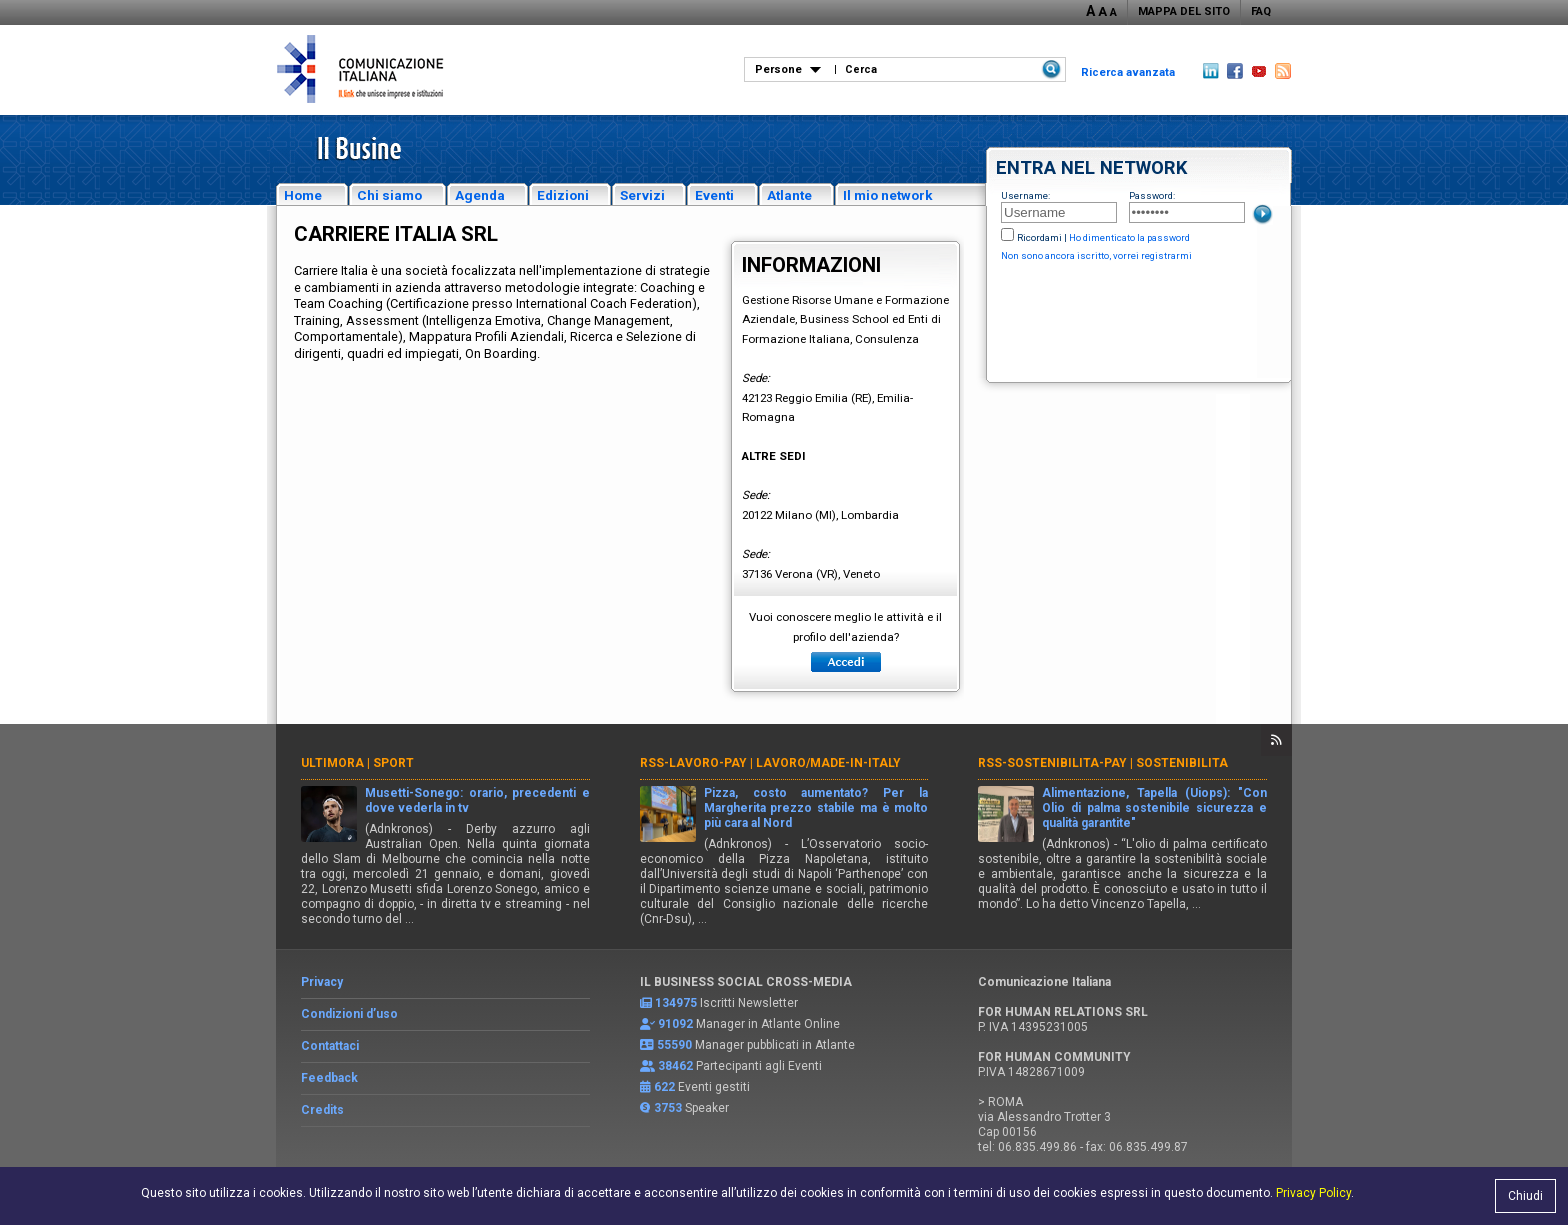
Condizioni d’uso (349, 1014)
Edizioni (563, 195)
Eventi (714, 195)
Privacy (322, 982)
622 (664, 1087)
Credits (322, 1110)
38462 (675, 1066)
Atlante (789, 195)
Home (303, 195)
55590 (674, 1045)
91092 (675, 1024)
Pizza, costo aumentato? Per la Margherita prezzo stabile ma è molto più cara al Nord (816, 808)
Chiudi (1525, 1196)
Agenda (480, 195)
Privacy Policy (1313, 1193)
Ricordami (1039, 237)
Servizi (642, 195)
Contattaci (330, 1046)
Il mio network (888, 195)
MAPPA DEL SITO (1184, 11)
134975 (676, 1003)
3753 (668, 1108)
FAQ (1261, 11)
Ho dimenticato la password (1129, 237)
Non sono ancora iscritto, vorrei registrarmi (1096, 255)
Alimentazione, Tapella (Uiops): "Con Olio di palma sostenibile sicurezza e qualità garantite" (1154, 808)
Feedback (329, 1078)
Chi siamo (389, 195)
